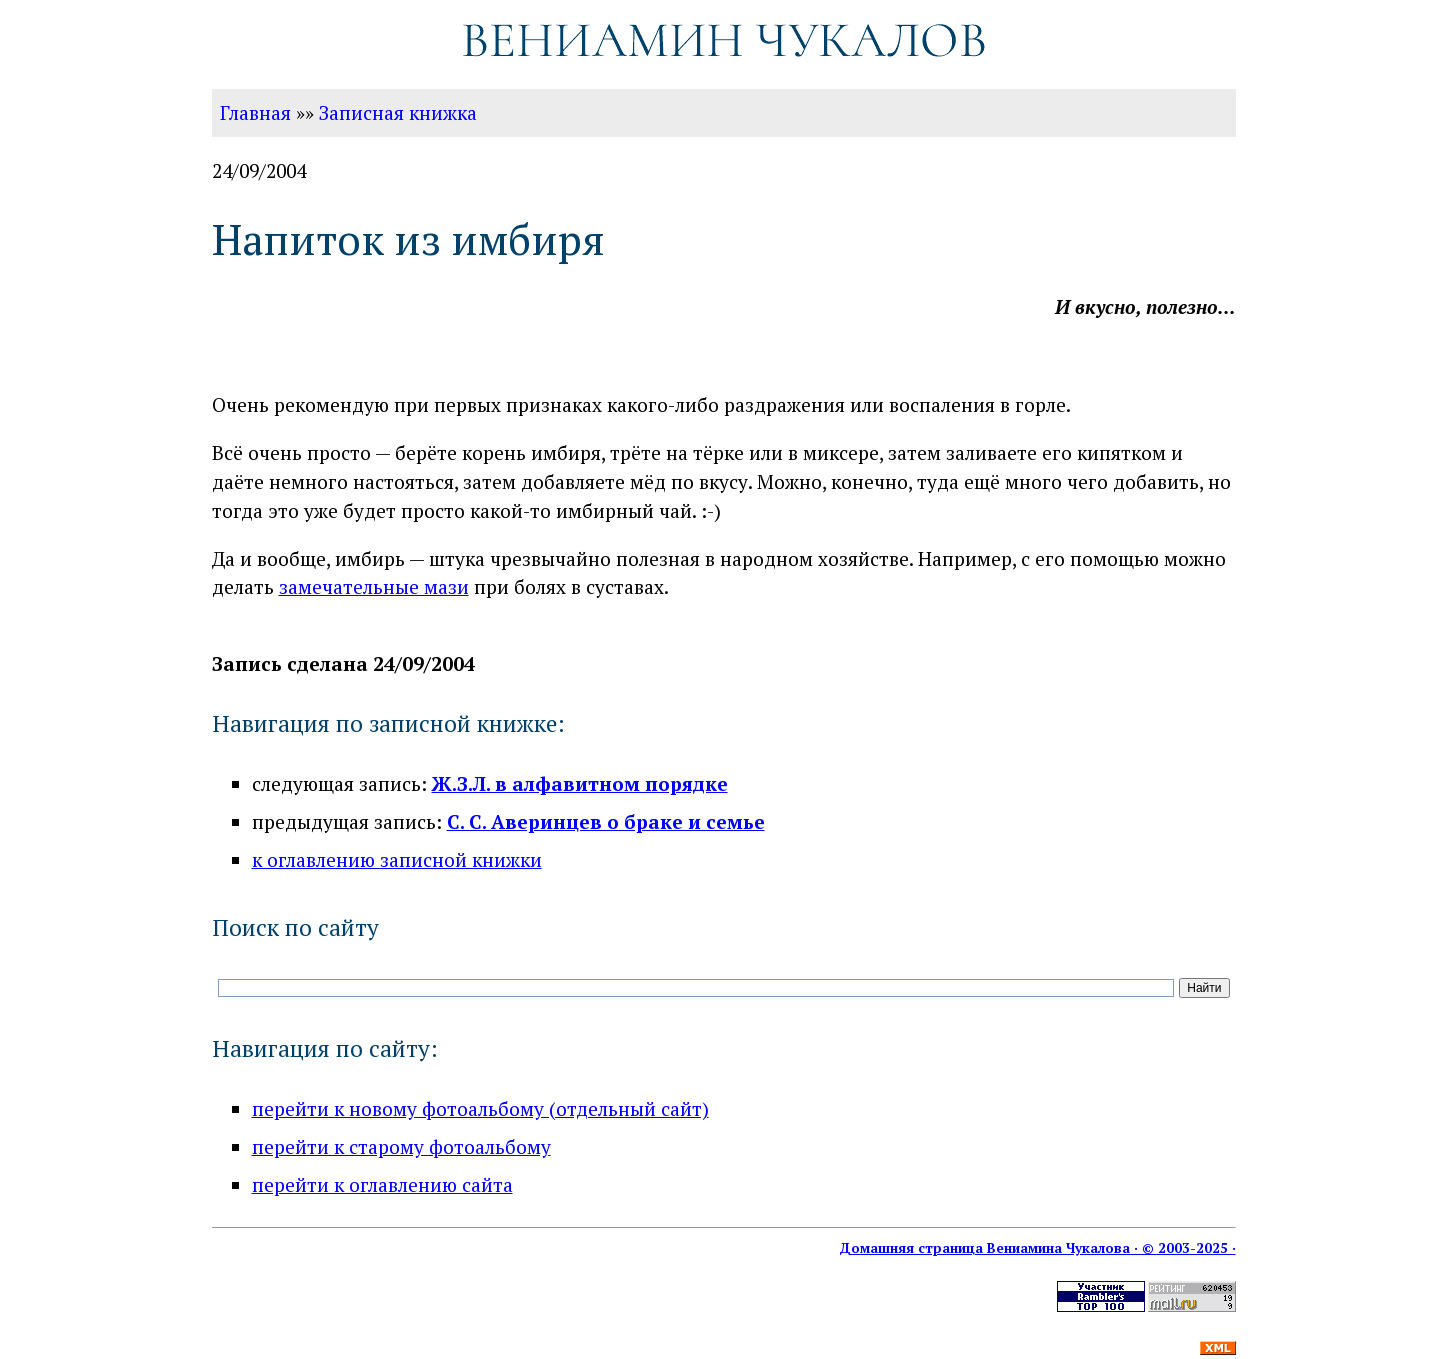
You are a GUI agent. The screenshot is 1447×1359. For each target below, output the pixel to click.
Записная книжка (398, 112)
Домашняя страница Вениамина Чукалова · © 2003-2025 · (1037, 1248)
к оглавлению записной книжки (397, 859)
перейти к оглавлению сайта (382, 1184)
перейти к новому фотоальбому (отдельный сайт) (480, 1108)
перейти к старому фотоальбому (401, 1146)
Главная (255, 112)
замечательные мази (374, 586)
